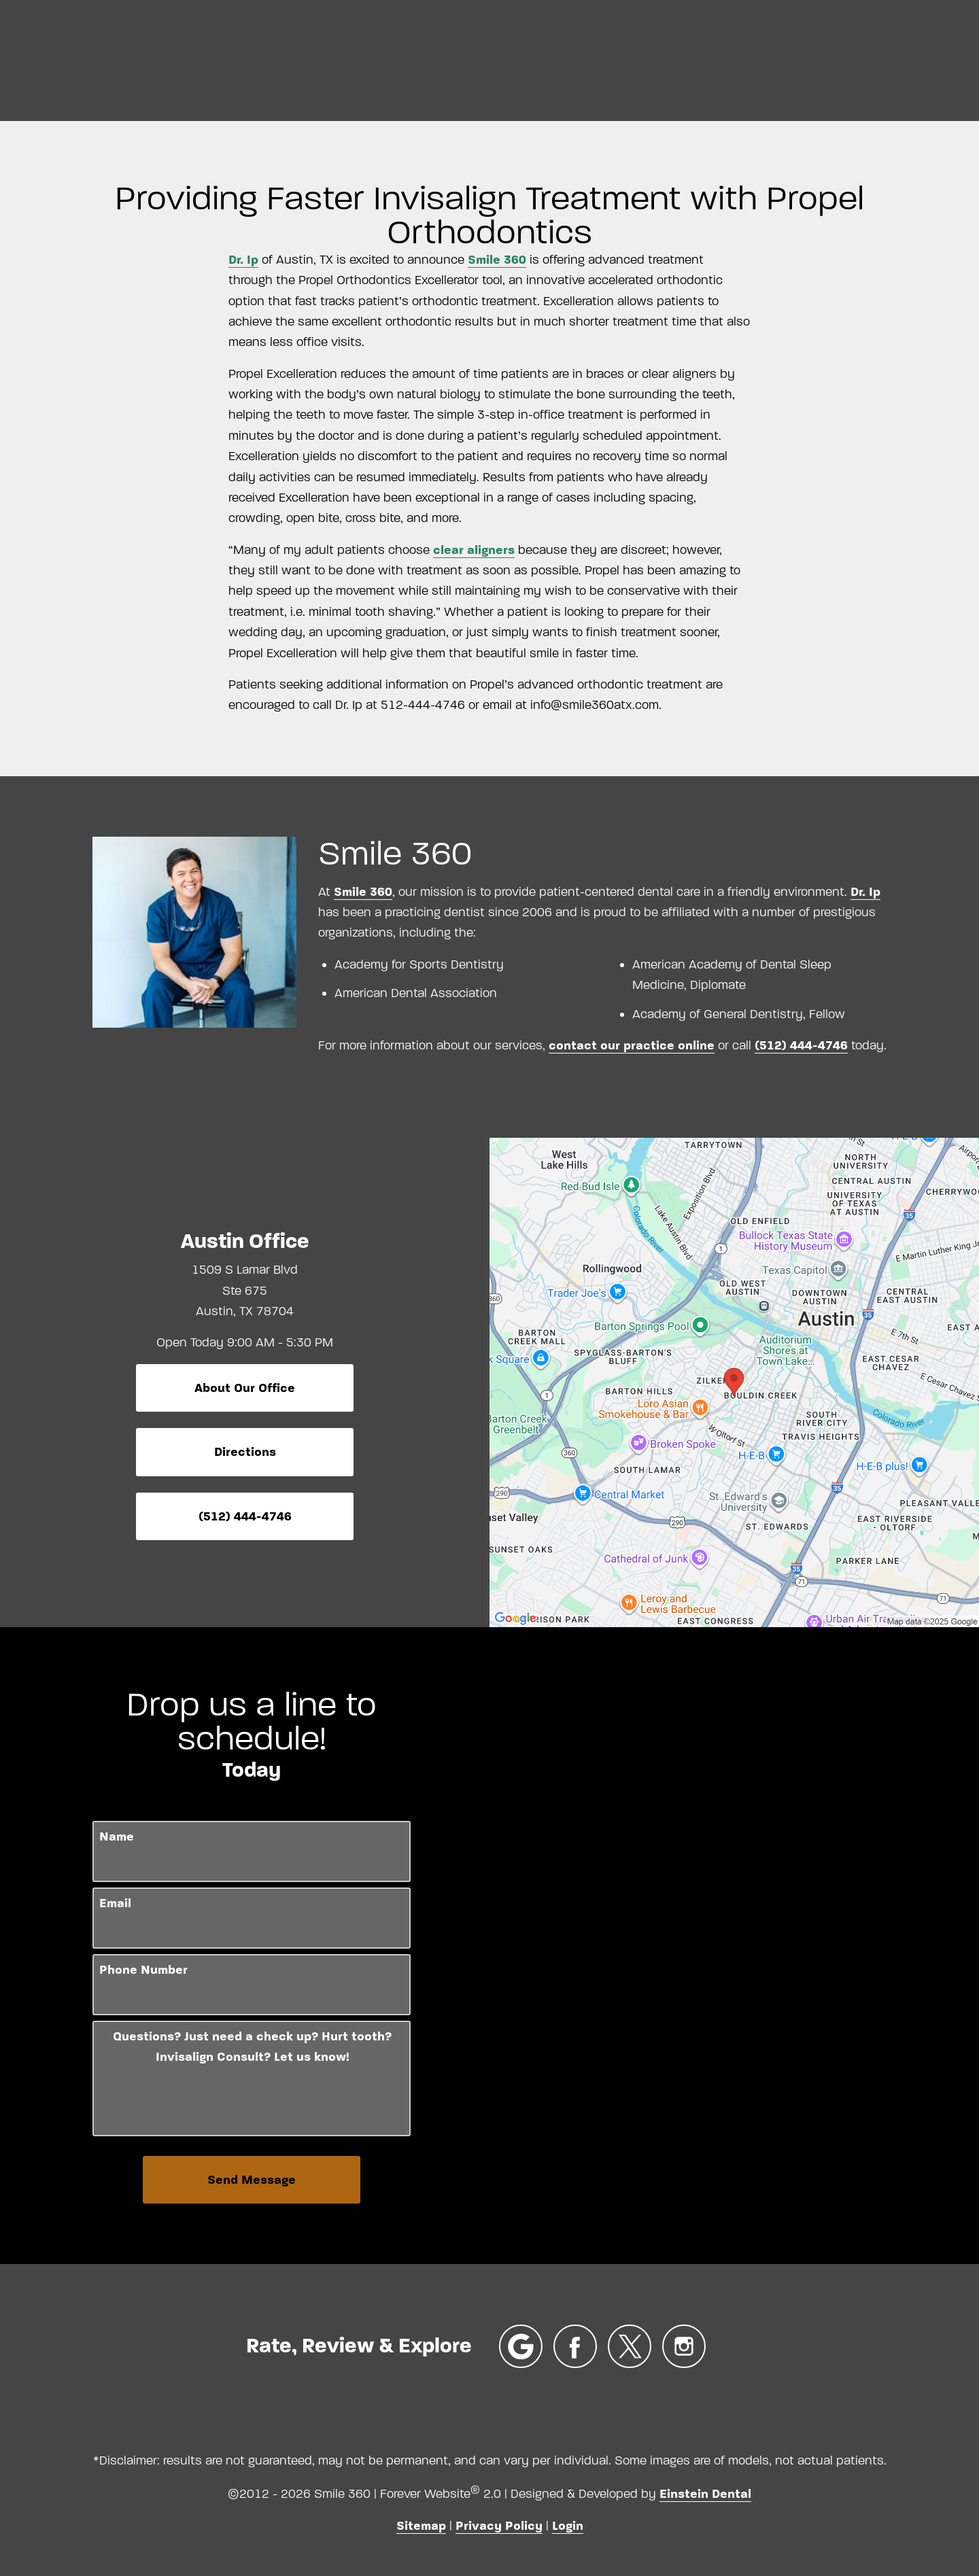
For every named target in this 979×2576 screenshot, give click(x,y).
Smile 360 (497, 259)
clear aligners (474, 549)
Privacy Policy (499, 2525)
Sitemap (421, 2525)
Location (730, 58)
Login (567, 2525)
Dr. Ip (243, 259)
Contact (909, 58)
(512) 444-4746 (801, 1045)
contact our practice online (632, 1045)
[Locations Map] (734, 1381)
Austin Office (245, 1241)
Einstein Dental (705, 2493)
